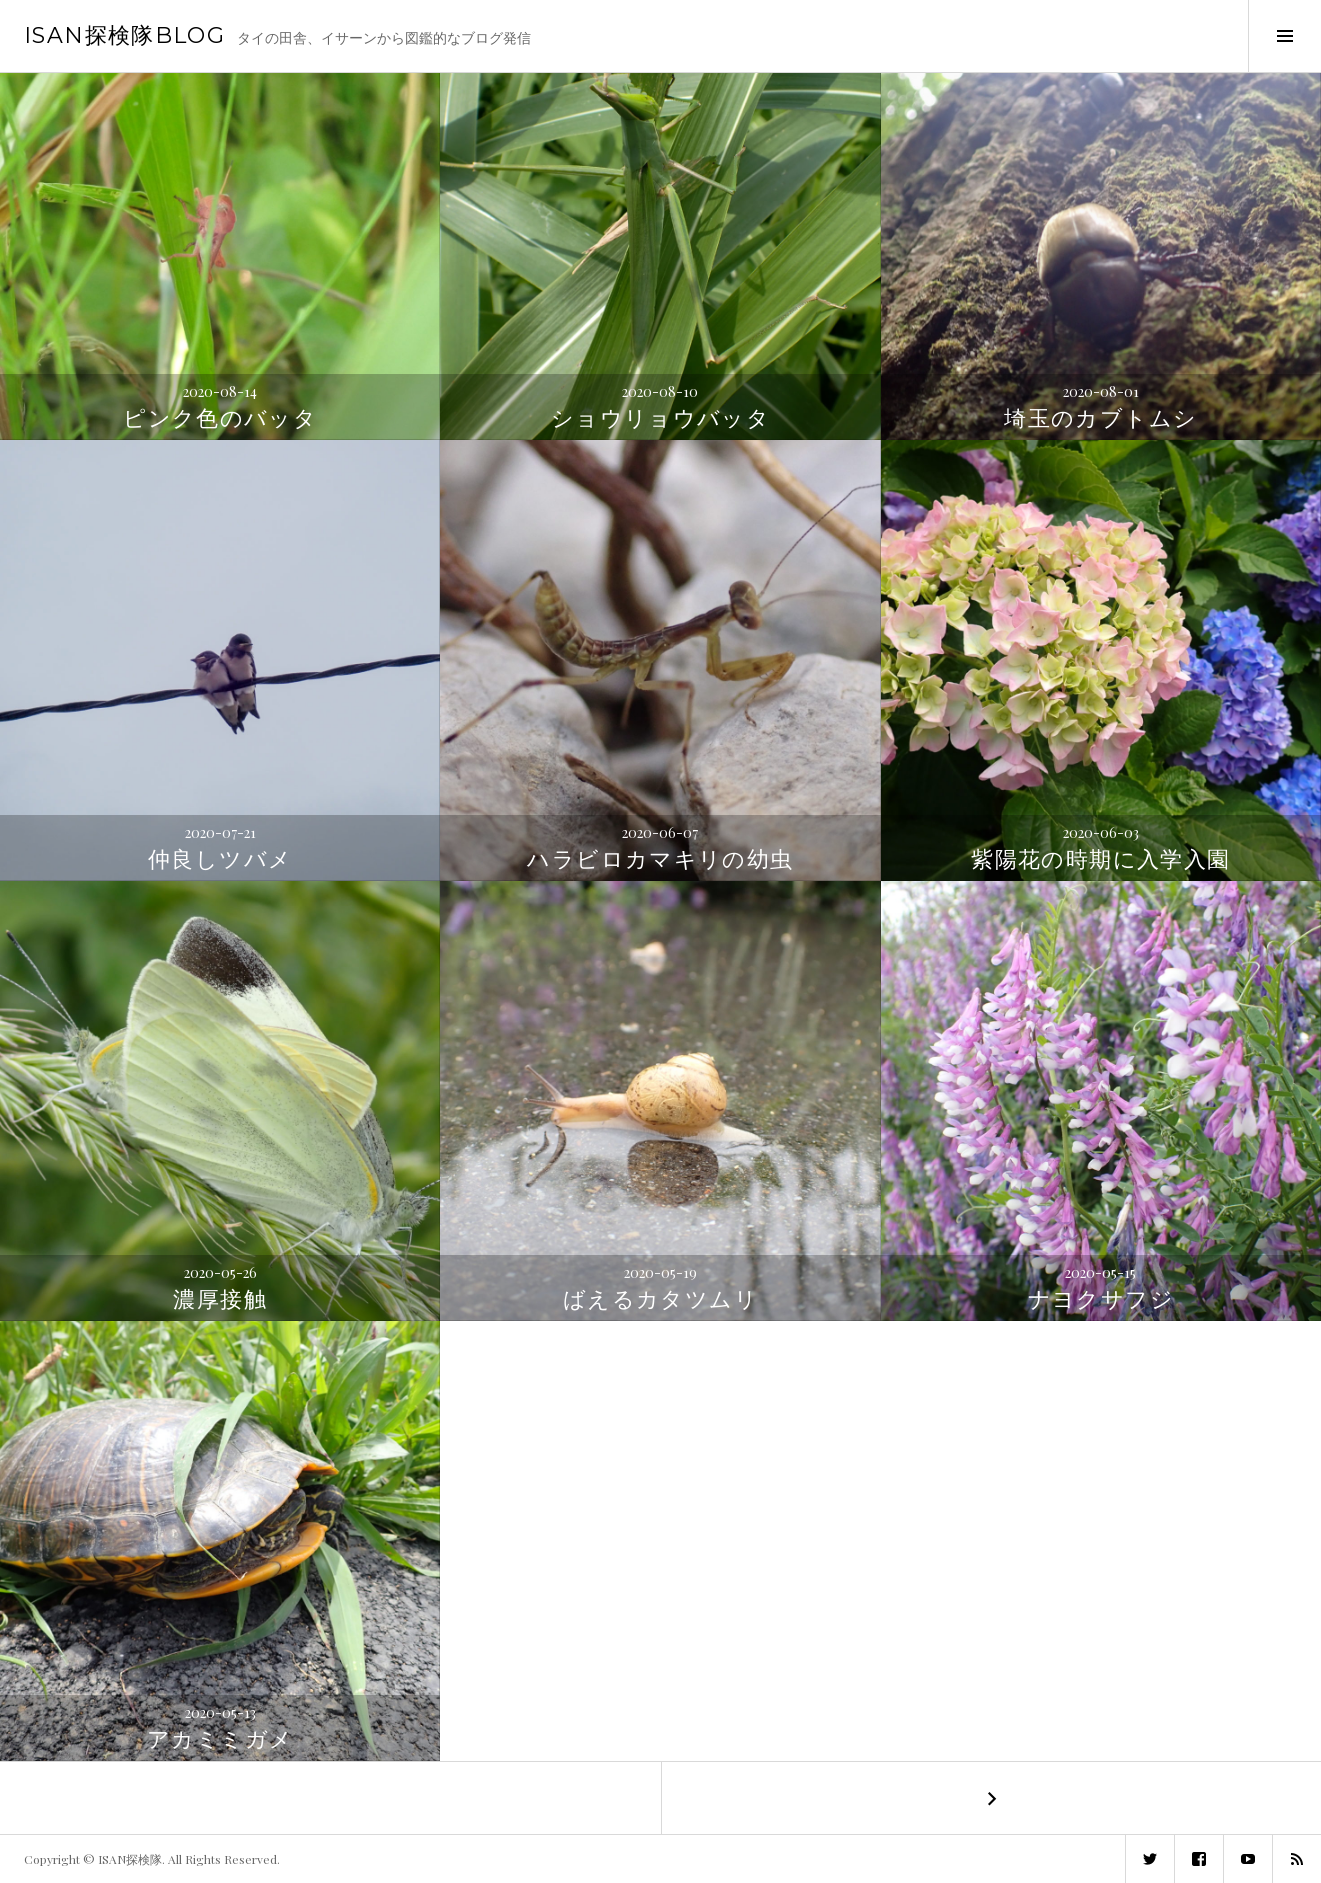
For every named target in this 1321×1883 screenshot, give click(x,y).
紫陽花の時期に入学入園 (1100, 859)
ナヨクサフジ (1101, 1299)
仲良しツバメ (220, 859)
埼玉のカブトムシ (1100, 418)
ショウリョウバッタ (660, 418)
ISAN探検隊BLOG (124, 35)
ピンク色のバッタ (220, 418)
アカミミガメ (220, 1739)
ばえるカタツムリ (660, 1299)
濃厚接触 (220, 1299)
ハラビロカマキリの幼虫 (660, 859)
